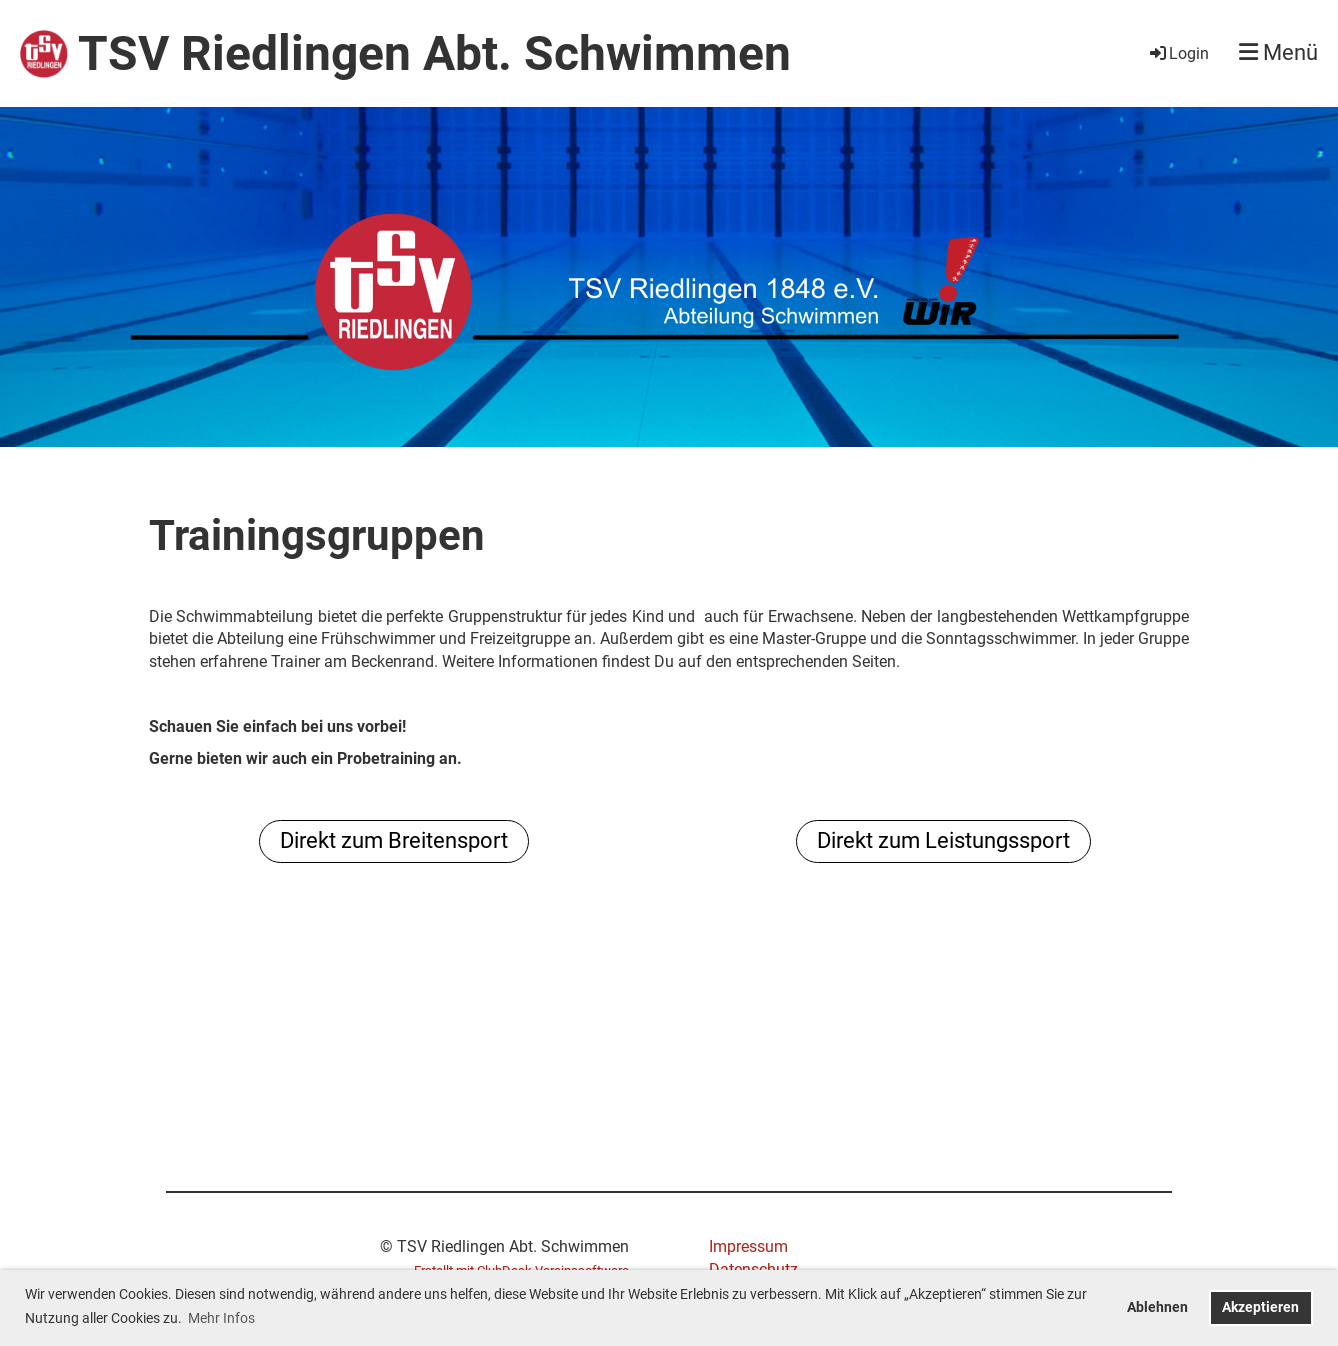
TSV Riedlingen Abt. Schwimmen (434, 53)
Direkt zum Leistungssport (943, 840)
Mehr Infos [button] (221, 1318)
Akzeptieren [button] (1260, 1307)
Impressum (748, 1246)
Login (1178, 53)
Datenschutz (753, 1269)
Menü (1278, 52)
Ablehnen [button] (1157, 1307)
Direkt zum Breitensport (394, 840)
